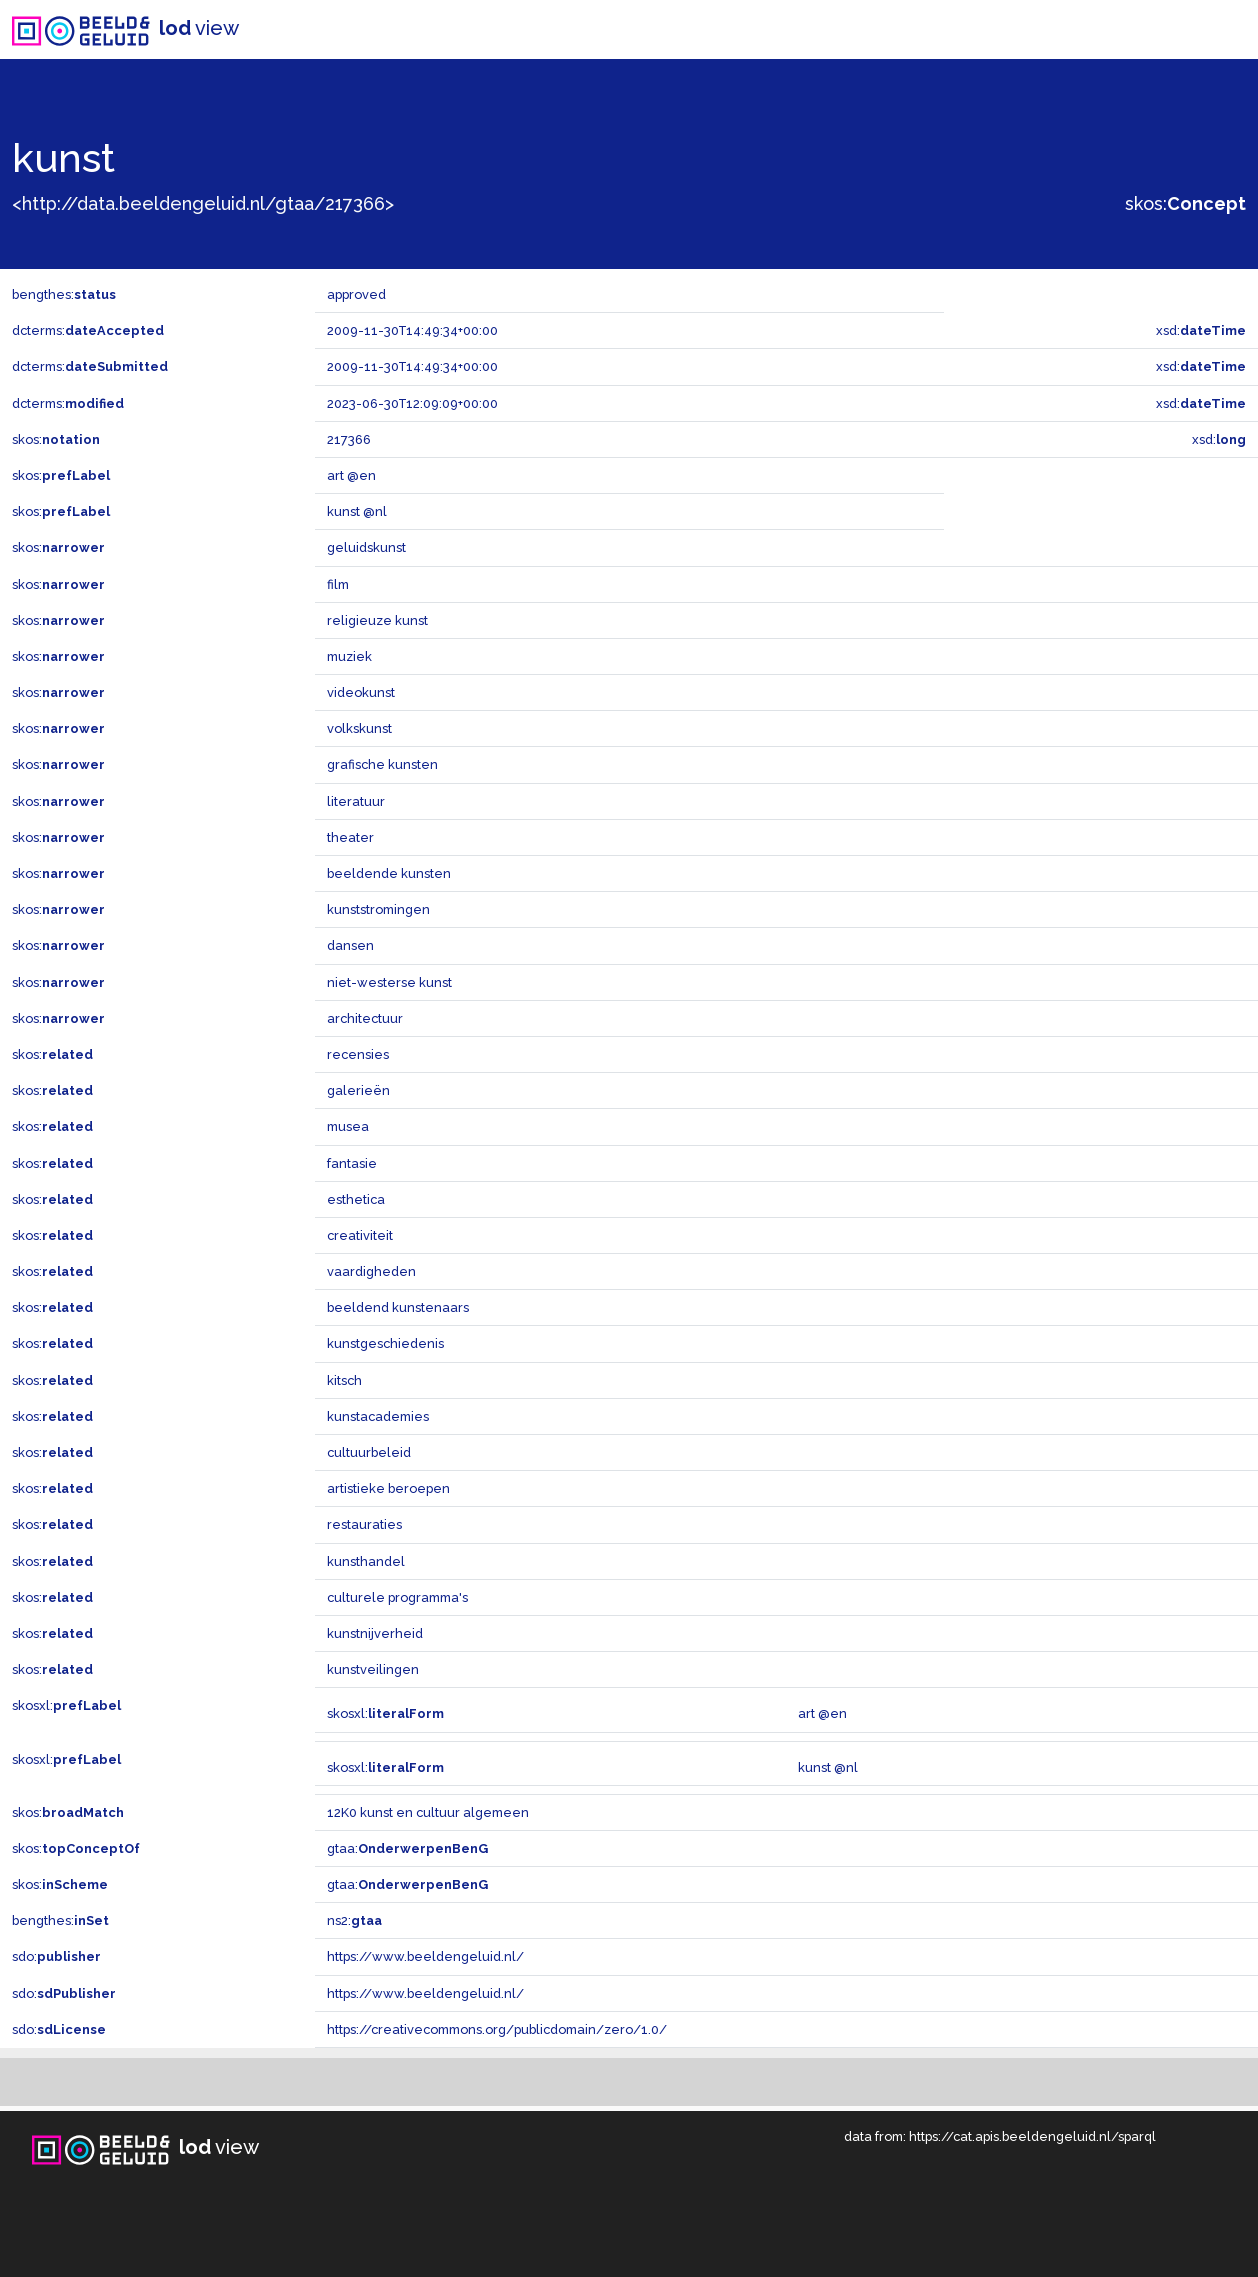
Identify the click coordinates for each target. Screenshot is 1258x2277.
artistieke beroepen (388, 1488)
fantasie (352, 1163)
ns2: (354, 1920)
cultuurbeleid (369, 1452)
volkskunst (359, 728)
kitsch (344, 1380)
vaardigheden (371, 1271)
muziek (349, 656)
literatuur (356, 801)
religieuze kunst (377, 620)
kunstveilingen (373, 1669)
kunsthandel (366, 1561)
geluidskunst (366, 547)
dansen (350, 945)
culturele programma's (397, 1597)
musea (348, 1126)
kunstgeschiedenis (385, 1343)
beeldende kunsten (389, 873)
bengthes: (64, 294)
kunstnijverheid (375, 1633)
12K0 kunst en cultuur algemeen (428, 1812)
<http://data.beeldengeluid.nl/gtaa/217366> (203, 203)
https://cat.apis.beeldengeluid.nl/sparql (1032, 2136)
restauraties (364, 1524)
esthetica (356, 1199)
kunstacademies (378, 1416)
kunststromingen (378, 909)
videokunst (361, 692)
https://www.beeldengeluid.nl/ (425, 1956)
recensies (358, 1054)
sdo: (56, 1956)
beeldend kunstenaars (398, 1307)
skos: (1185, 203)
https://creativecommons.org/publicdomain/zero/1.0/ (497, 2029)
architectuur (365, 1018)
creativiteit (360, 1235)
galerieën (358, 1090)
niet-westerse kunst (389, 982)
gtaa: (407, 1848)
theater (350, 837)
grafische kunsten (382, 764)
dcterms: (88, 330)
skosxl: (66, 1705)
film (338, 584)
